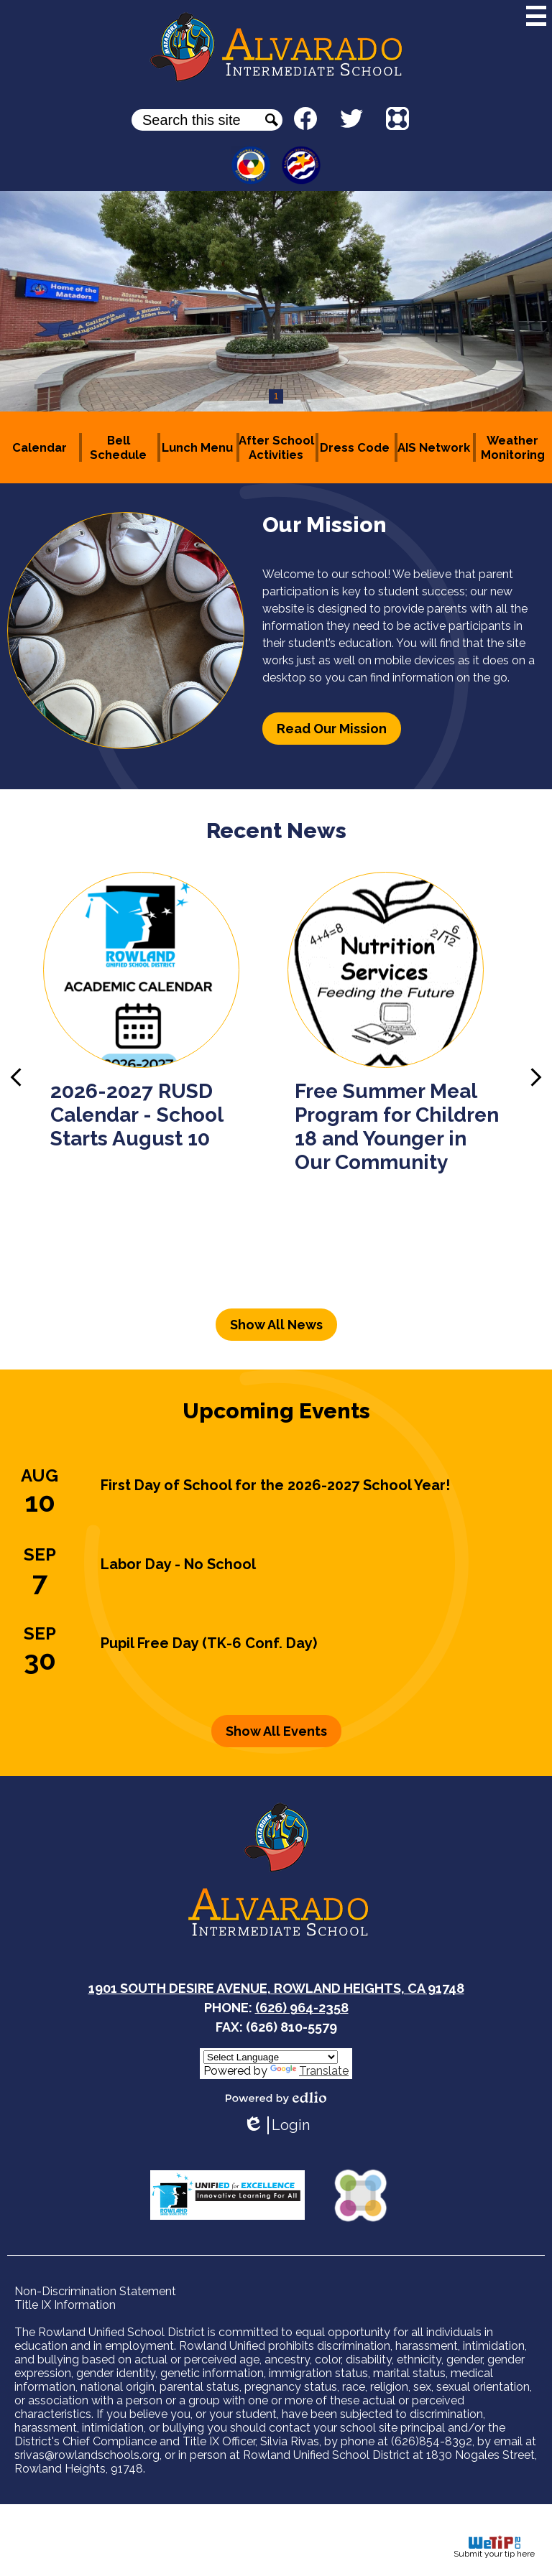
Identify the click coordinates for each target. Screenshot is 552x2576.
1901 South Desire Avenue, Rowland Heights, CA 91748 (276, 1988)
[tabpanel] (276, 301)
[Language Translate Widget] (270, 2057)
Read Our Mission (332, 728)
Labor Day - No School (178, 1564)
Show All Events (276, 1731)
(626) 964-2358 (302, 2007)
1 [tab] (276, 396)
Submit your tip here (494, 2547)
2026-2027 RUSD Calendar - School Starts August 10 (136, 1114)
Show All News (276, 1324)
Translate (309, 2071)
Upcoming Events (276, 1410)
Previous (16, 1077)
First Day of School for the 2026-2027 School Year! (275, 1485)
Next (536, 1077)
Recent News (276, 830)
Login (276, 2125)
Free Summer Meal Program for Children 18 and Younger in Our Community (397, 1126)
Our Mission (324, 524)
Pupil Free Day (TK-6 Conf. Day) (209, 1643)
